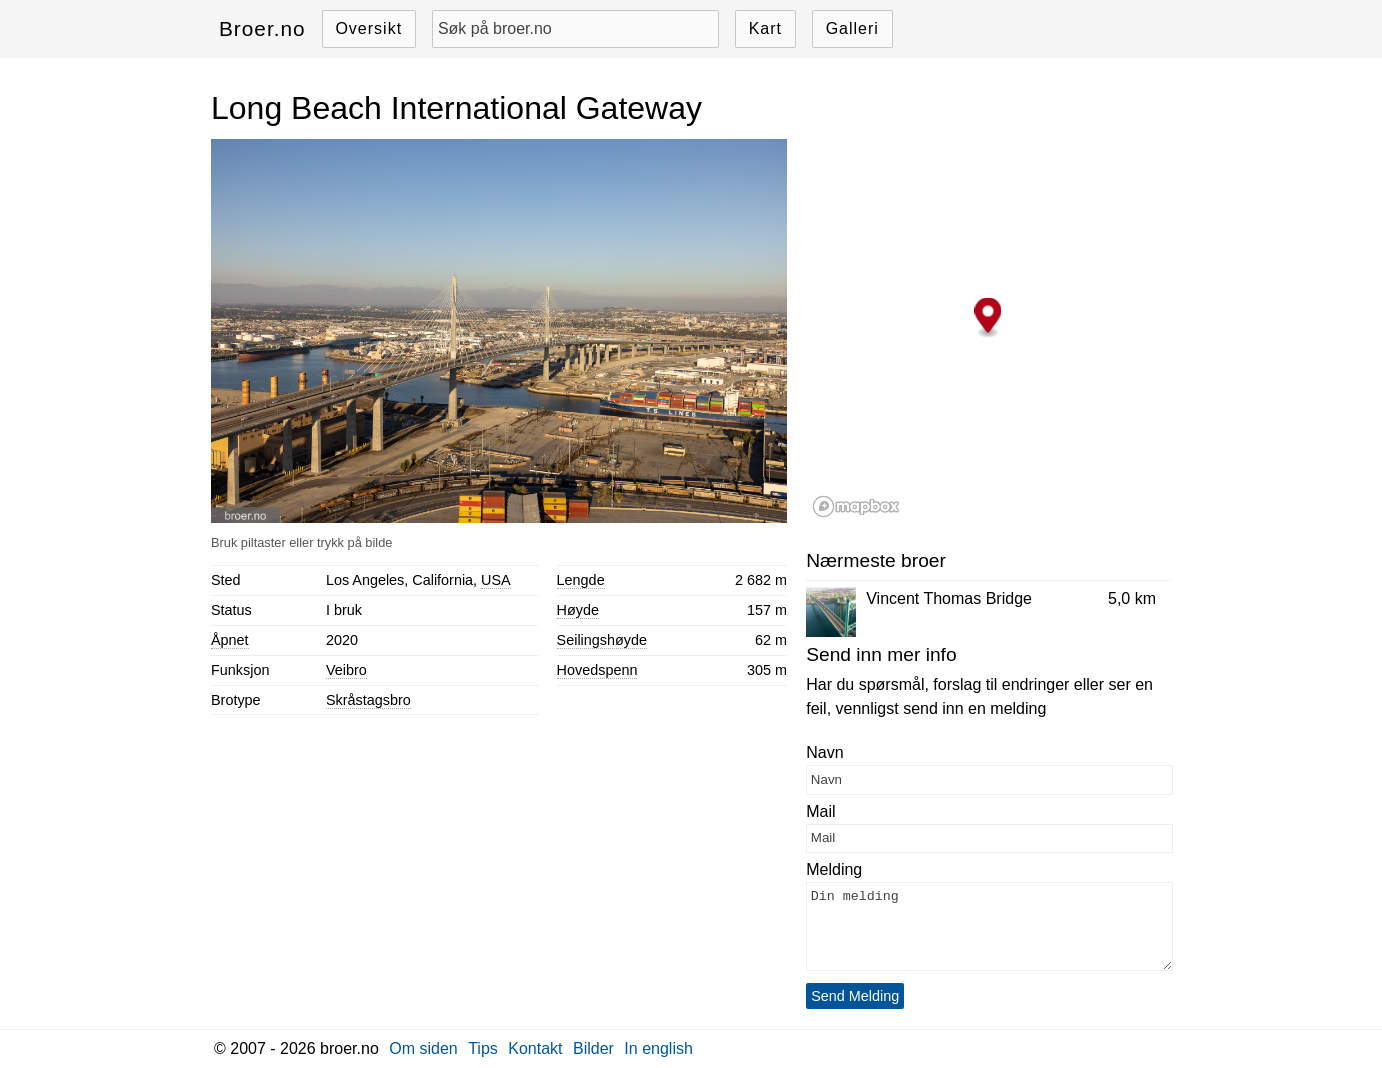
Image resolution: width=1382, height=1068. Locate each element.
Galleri (852, 28)
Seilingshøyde (602, 640)
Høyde (578, 610)
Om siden (423, 1048)
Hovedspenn (597, 670)
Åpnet (230, 640)
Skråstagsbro (368, 700)
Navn (824, 752)
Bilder (593, 1048)
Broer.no (262, 28)
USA (496, 580)
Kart (765, 28)
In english (658, 1048)
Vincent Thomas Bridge (949, 598)
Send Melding (855, 996)
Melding (834, 869)
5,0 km (1132, 598)
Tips (483, 1048)
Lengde (581, 580)
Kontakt (535, 1048)
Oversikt (368, 28)
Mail (820, 811)
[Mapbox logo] (856, 506)
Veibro (346, 670)
